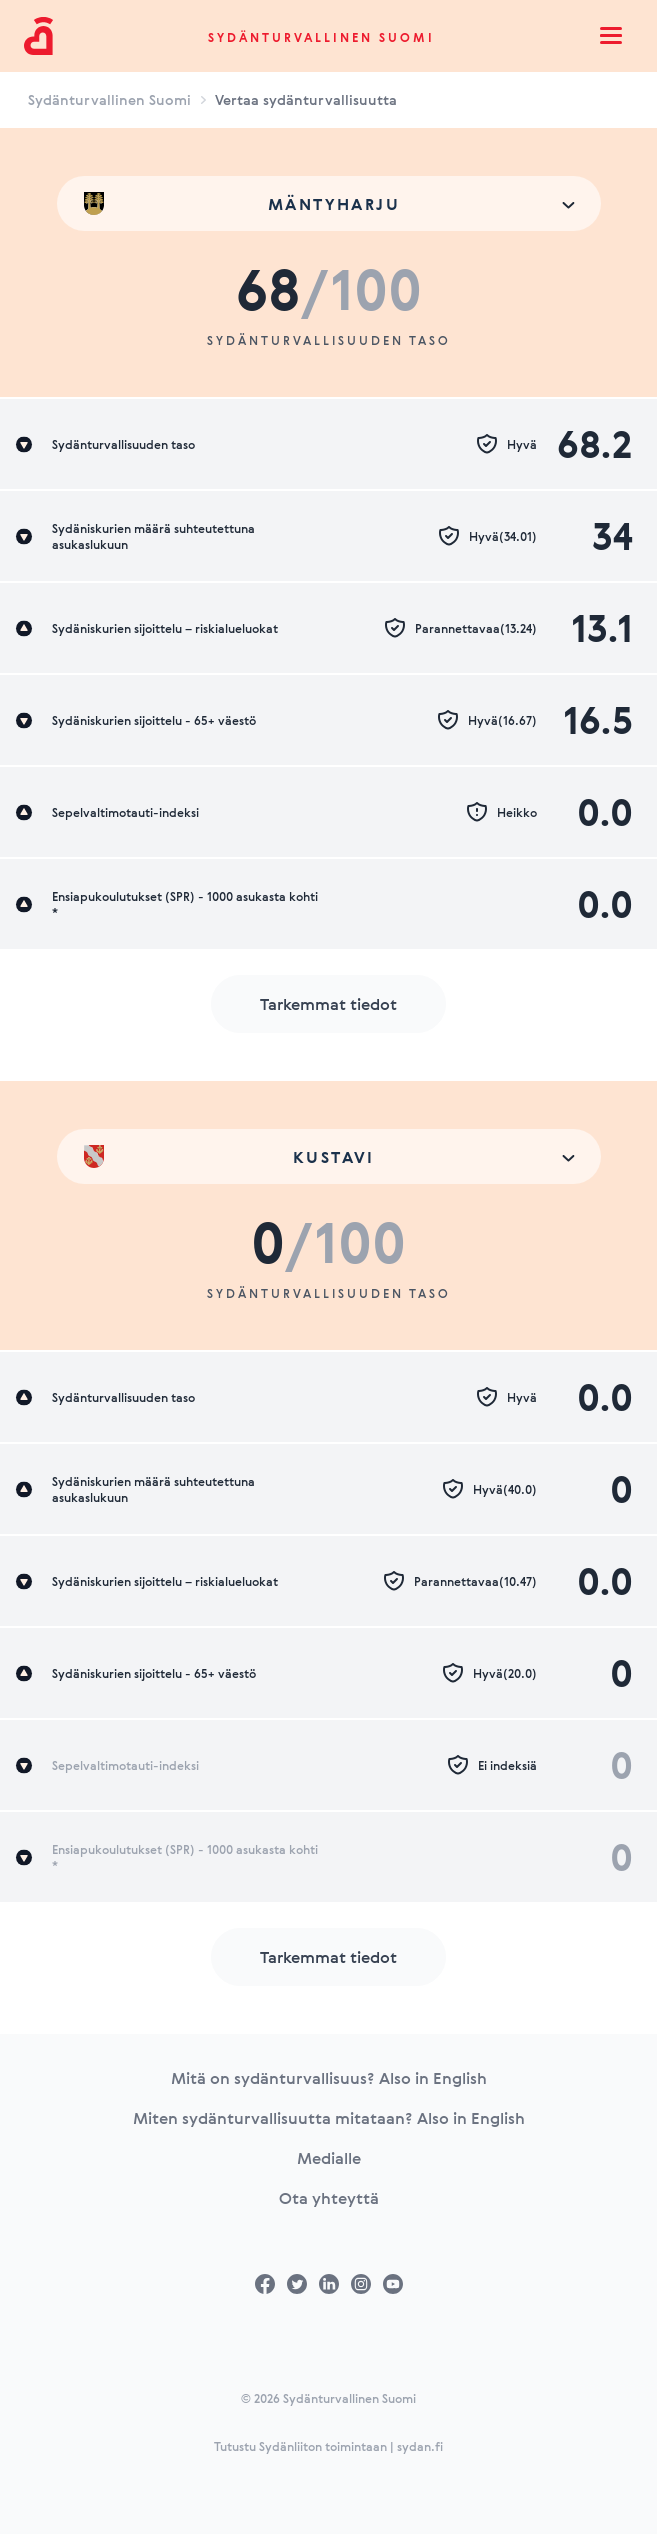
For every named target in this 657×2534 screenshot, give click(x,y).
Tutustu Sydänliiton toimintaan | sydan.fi (328, 2446)
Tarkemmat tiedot (328, 1004)
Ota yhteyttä (329, 2198)
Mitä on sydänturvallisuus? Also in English (329, 2078)
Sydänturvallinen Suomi (321, 37)
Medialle (329, 2158)
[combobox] (329, 203)
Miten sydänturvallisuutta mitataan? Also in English (329, 2118)
